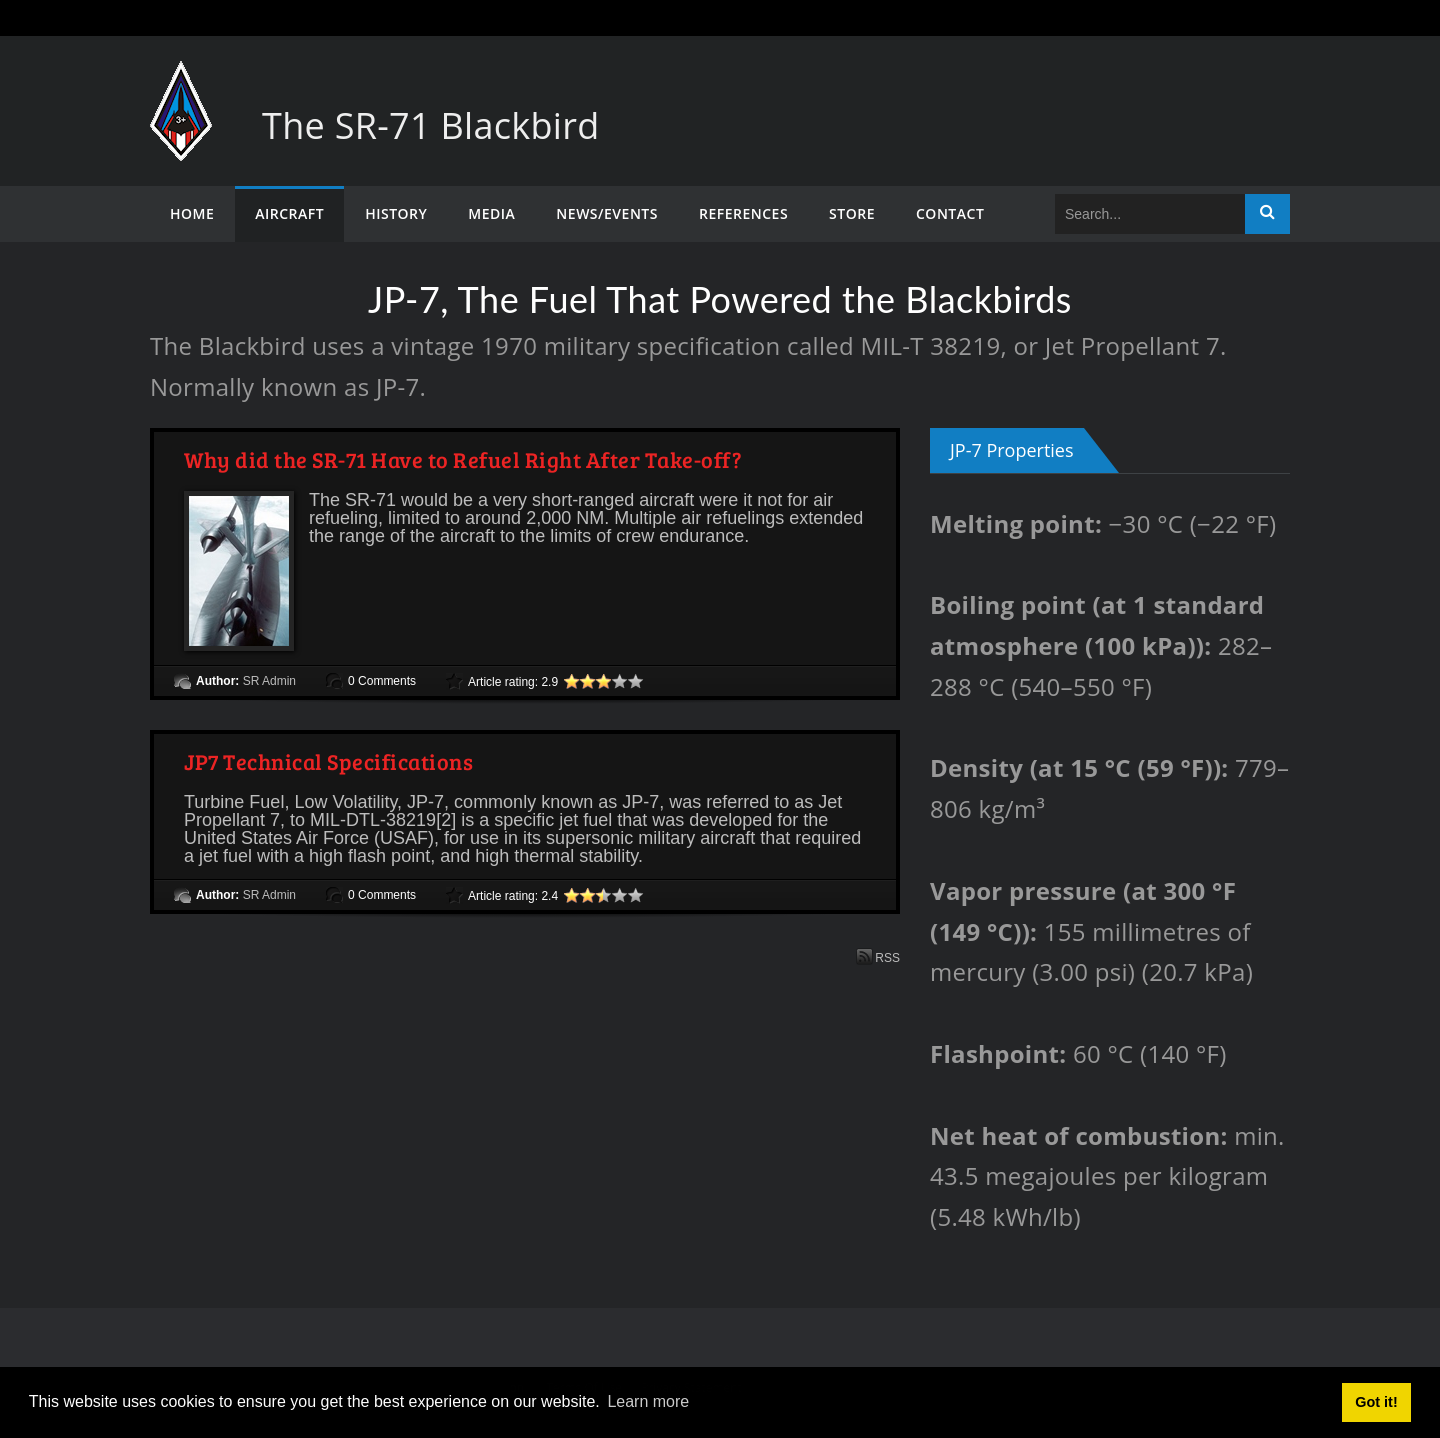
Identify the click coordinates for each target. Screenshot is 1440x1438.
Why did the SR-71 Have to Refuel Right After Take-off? (463, 459)
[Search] (1150, 214)
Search (1267, 214)
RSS (878, 956)
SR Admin (269, 681)
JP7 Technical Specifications (328, 761)
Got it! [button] (1376, 1402)
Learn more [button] (648, 1401)
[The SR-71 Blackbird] (181, 80)
